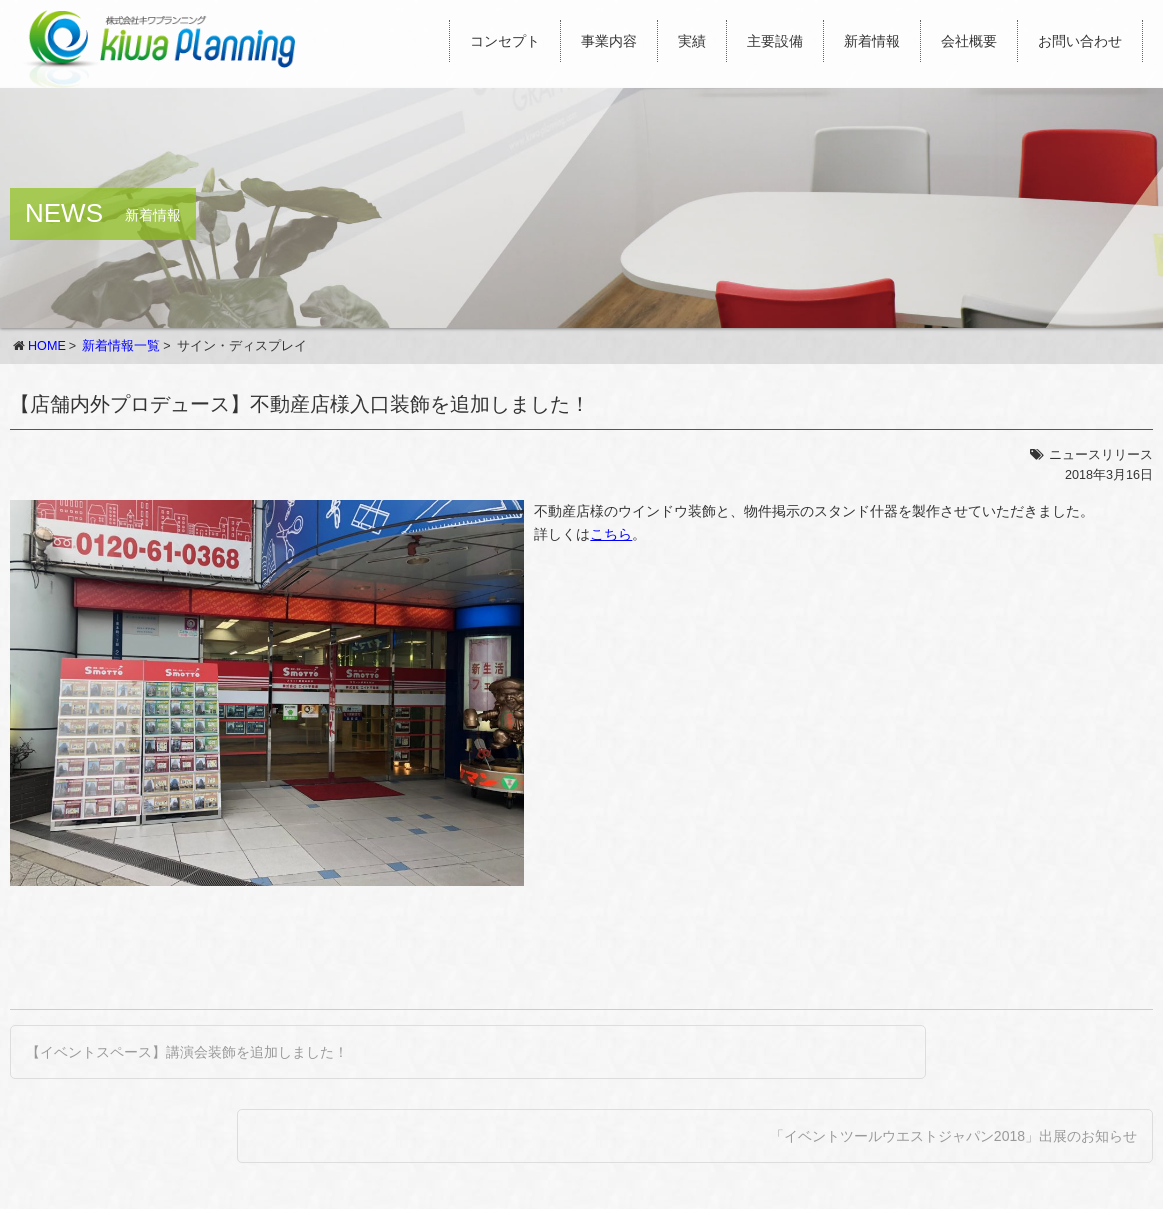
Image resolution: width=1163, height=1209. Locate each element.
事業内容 (609, 41)
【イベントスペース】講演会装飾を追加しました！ (187, 1052)
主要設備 (775, 41)
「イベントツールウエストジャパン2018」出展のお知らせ (953, 1136)
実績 (692, 41)
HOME (47, 346)
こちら (611, 534)
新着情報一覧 (121, 346)
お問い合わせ (1080, 41)
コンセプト (505, 41)
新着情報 (872, 41)
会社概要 (969, 41)
